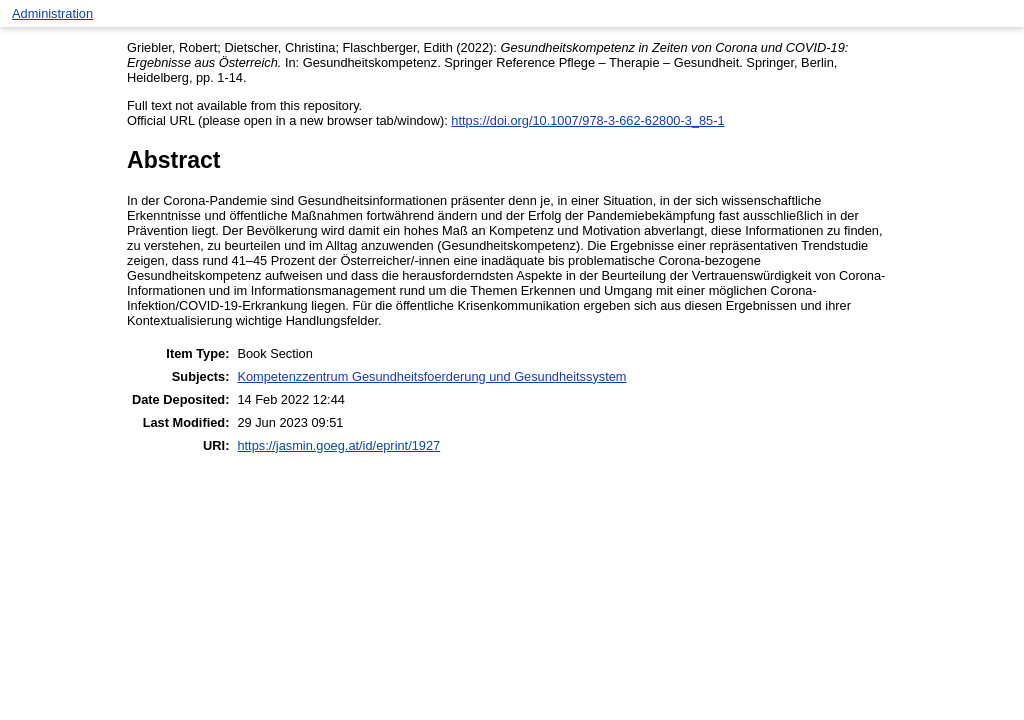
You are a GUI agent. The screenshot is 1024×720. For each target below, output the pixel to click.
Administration (52, 13)
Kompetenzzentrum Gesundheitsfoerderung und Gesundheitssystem (431, 376)
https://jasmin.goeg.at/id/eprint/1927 (338, 445)
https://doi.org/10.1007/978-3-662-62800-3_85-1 (587, 120)
